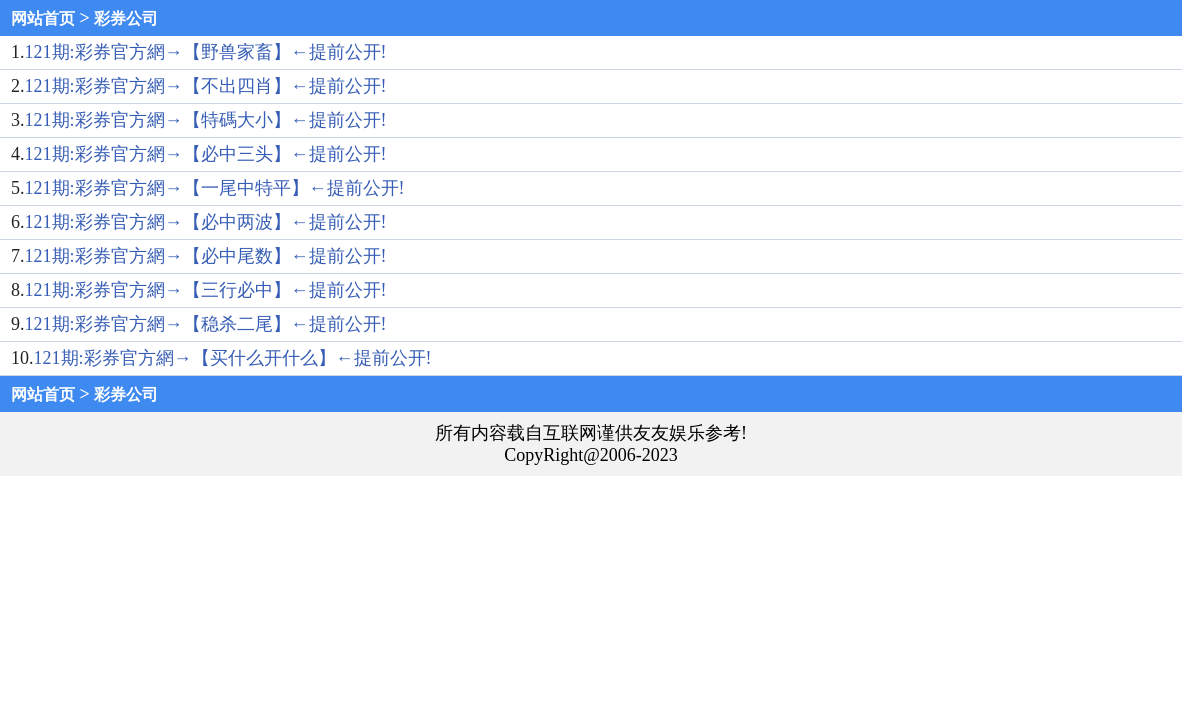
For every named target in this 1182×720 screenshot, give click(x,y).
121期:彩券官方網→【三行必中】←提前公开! (206, 290)
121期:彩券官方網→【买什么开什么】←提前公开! (233, 358)
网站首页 (43, 18)
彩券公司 (126, 18)
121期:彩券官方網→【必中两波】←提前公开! (206, 222)
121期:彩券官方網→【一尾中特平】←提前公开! (215, 188)
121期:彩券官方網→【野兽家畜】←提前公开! (206, 52)
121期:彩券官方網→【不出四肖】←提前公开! (206, 86)
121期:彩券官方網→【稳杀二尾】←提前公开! (206, 324)
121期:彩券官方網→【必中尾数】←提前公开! (206, 256)
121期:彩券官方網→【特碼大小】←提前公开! (206, 120)
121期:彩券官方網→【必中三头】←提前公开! (206, 154)
